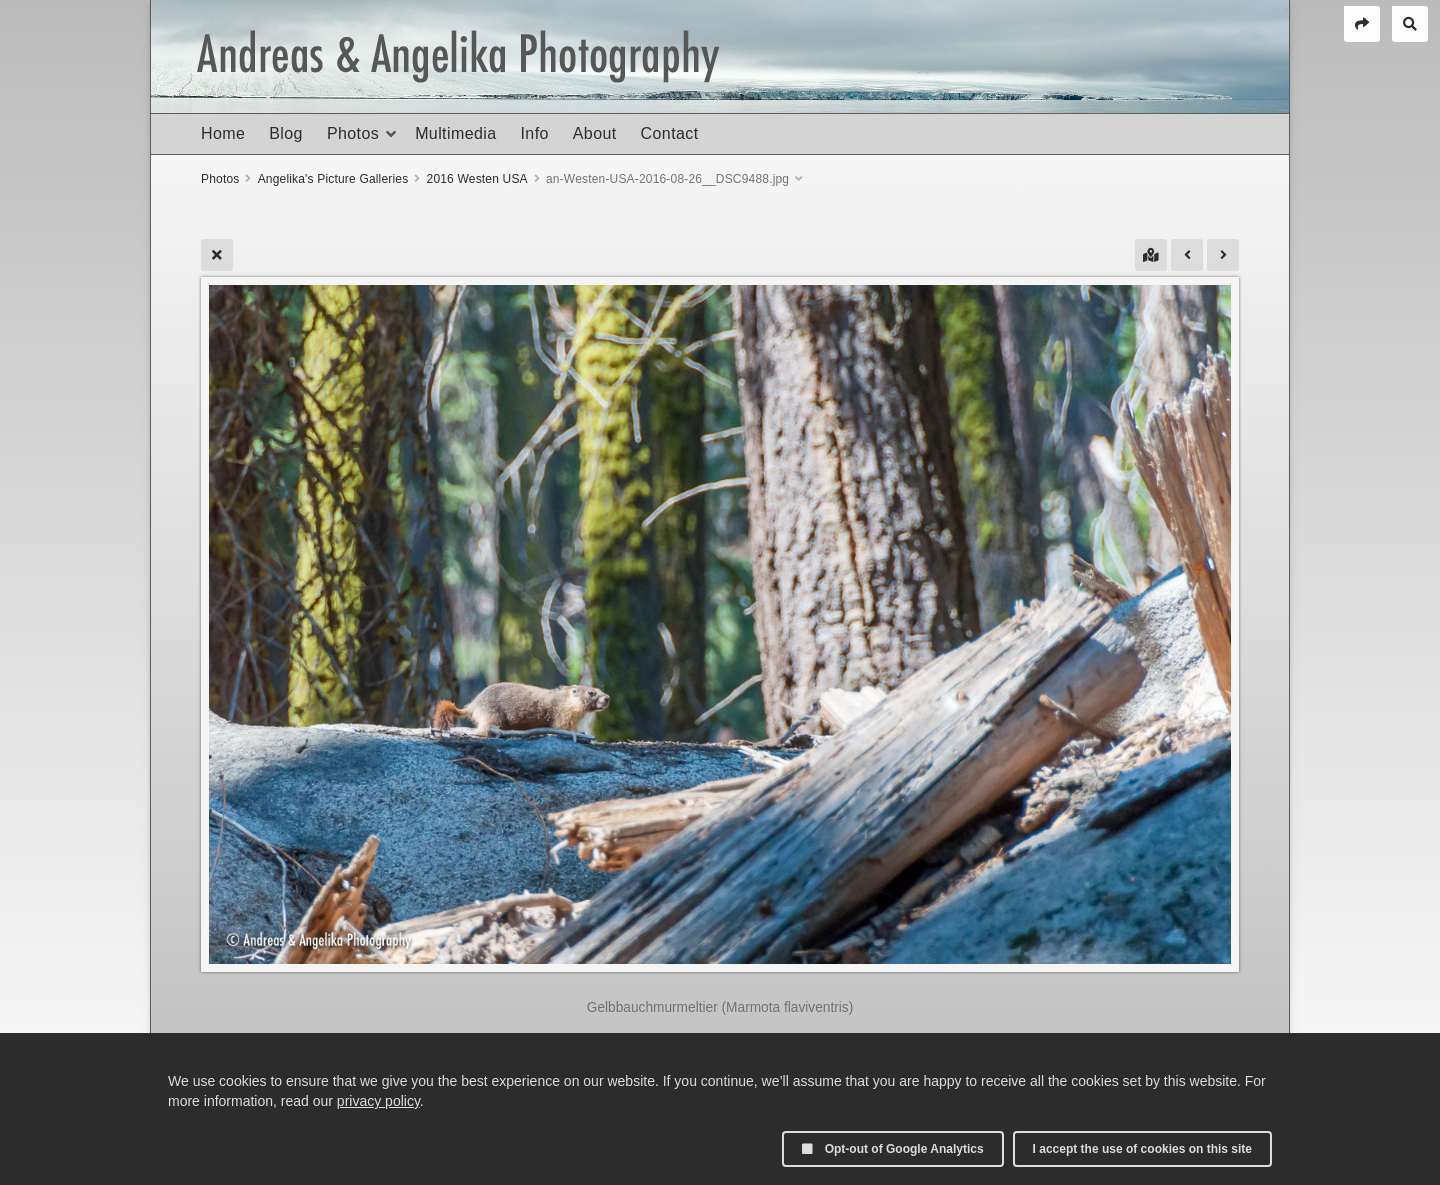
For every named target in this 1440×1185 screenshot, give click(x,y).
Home (223, 133)
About (595, 133)
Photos (353, 133)
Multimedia (455, 133)
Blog (286, 133)
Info (534, 133)
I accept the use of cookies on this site (1142, 1149)
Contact (670, 133)
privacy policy (378, 1101)
